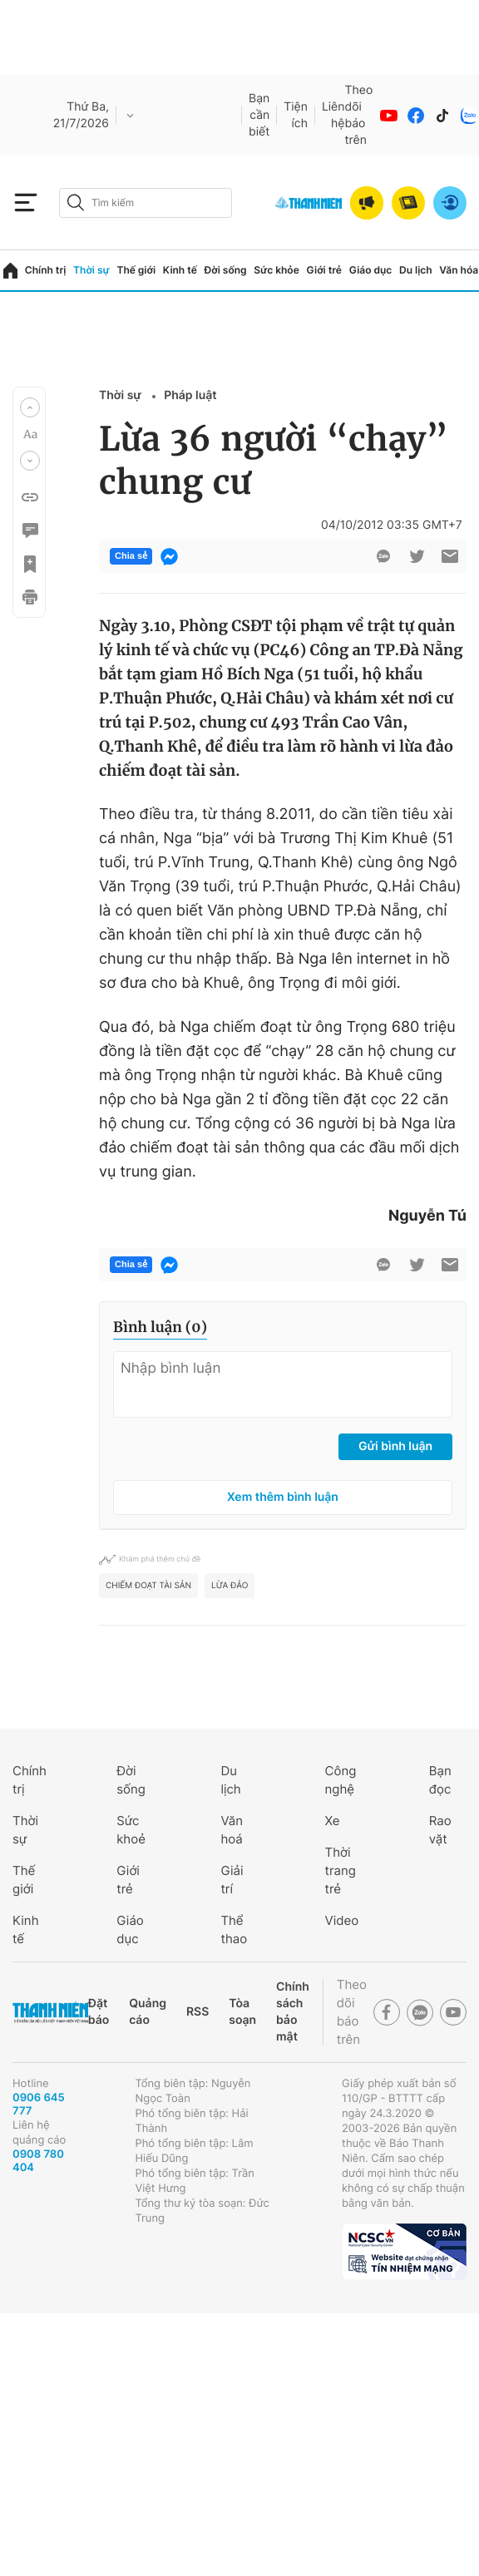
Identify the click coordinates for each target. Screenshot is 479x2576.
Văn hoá (231, 1830)
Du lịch (415, 270)
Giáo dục (371, 270)
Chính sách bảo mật (292, 2012)
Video (342, 1920)
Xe (332, 1820)
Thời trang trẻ (340, 1870)
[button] (30, 407)
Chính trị (46, 270)
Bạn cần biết (259, 115)
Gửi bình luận (395, 1446)
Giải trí (231, 1880)
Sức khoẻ (131, 1830)
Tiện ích (296, 115)
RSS (197, 2012)
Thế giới (136, 270)
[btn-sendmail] (450, 556)
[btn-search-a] (76, 202)
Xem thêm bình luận (282, 1497)
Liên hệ (333, 115)
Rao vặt (440, 1830)
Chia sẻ (131, 556)
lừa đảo (229, 1586)
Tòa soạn (242, 2011)
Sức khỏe (276, 270)
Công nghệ (341, 1780)
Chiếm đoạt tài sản (148, 1586)
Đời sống (226, 270)
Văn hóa (458, 270)
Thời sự (91, 270)
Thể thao (233, 1929)
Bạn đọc (440, 1780)
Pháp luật (190, 395)
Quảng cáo (147, 2011)
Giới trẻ (324, 270)
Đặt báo (98, 2011)
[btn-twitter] (417, 556)
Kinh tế (180, 270)
